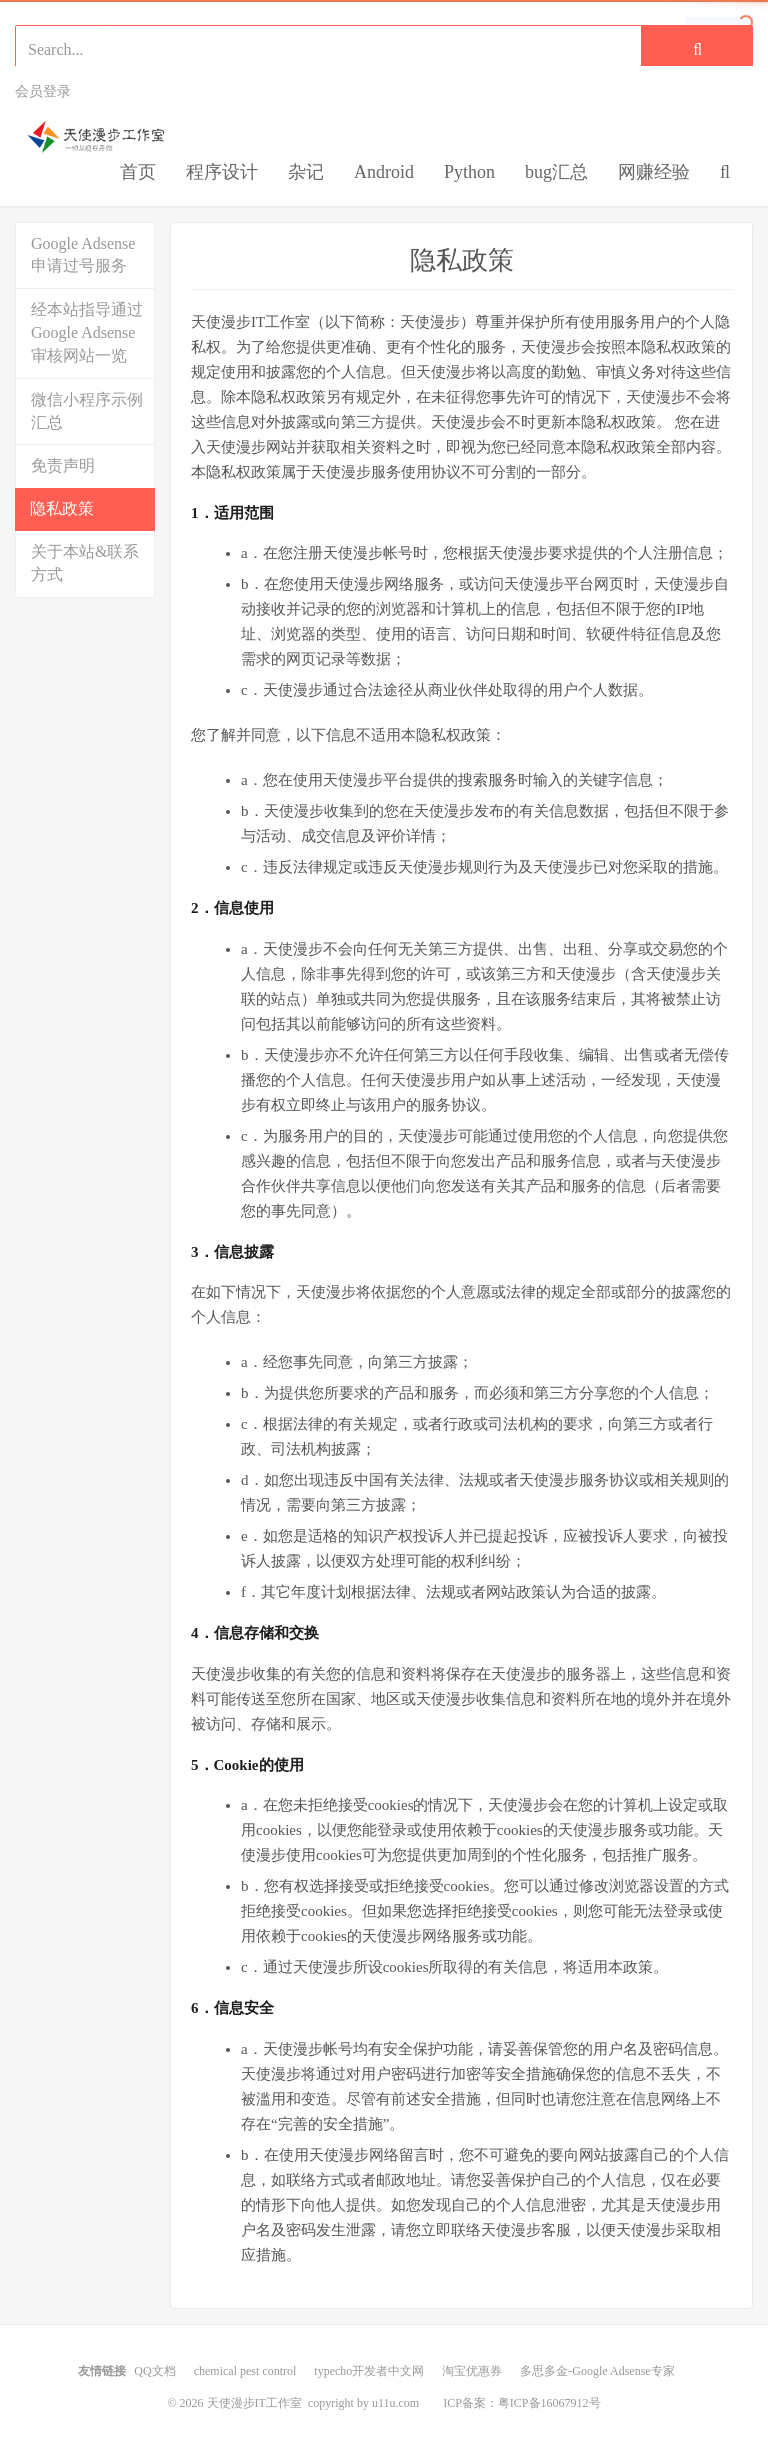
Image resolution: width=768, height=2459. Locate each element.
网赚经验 (654, 172)
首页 (138, 172)
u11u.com (395, 2403)
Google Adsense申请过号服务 (83, 255)
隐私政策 (62, 508)
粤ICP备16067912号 (549, 2403)
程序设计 (222, 172)
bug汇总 (556, 172)
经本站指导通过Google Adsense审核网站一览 (87, 332)
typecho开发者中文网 (369, 2371)
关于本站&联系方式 (85, 563)
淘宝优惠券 (472, 2371)
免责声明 (63, 465)
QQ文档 (154, 2371)
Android (384, 172)
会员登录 (43, 91)
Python (469, 172)
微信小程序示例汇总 (87, 411)
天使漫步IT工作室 (116, 137)
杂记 (306, 172)
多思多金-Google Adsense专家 (597, 2371)
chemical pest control (245, 2371)
